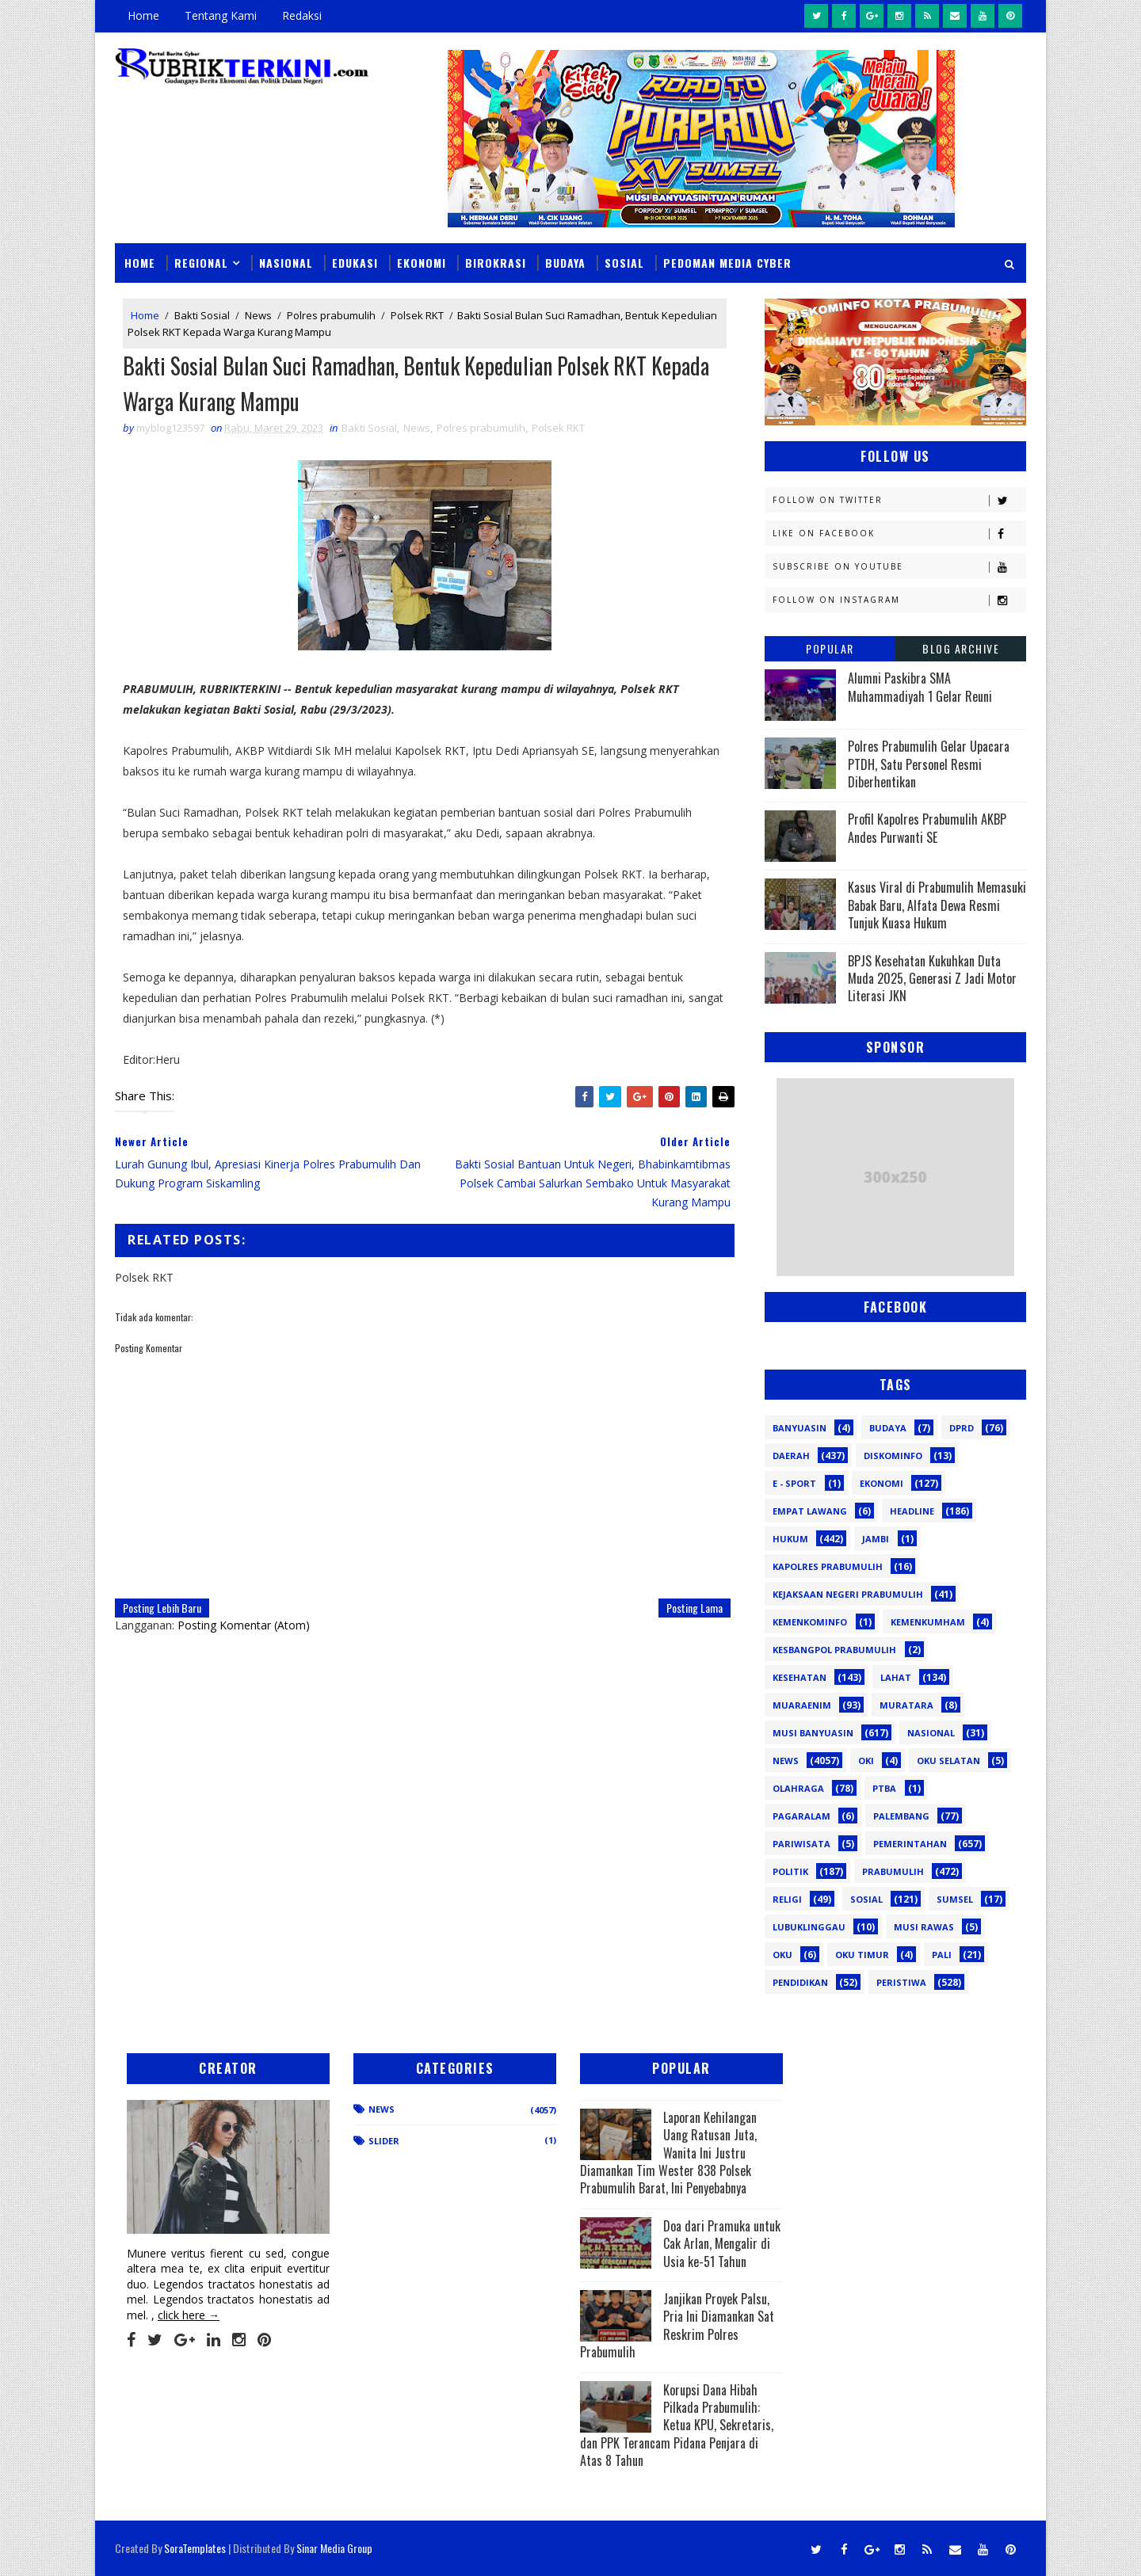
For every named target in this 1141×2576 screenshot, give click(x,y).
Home (143, 15)
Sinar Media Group (334, 2548)
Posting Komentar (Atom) (243, 1625)
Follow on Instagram (899, 600)
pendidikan (800, 1982)
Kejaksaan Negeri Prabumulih (848, 1594)
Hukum (790, 1539)
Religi (787, 1899)
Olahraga (798, 1788)
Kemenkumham (928, 1622)
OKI (866, 1760)
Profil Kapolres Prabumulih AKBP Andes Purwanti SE (927, 828)
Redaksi (302, 15)
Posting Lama (694, 1607)
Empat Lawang (810, 1511)
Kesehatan (799, 1677)
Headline (912, 1511)
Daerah (791, 1455)
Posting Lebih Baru (162, 1607)
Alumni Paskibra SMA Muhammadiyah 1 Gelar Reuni (920, 687)
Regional (201, 262)
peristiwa (901, 1982)
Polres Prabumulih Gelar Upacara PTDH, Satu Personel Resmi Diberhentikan (928, 764)
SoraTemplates (195, 2548)
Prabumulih (893, 1871)
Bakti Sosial (202, 315)
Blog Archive (960, 648)
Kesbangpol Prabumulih (834, 1650)
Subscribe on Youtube (899, 567)
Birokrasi (495, 262)
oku (782, 1955)
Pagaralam (801, 1816)
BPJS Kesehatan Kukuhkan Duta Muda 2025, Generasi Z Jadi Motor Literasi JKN (932, 978)
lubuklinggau (809, 1927)
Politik (790, 1871)
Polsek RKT (417, 315)
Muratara (906, 1705)
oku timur (862, 1955)
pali (942, 1955)
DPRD (961, 1428)
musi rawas (924, 1927)
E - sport (794, 1483)
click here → (188, 2315)
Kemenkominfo (810, 1622)
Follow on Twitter (899, 500)
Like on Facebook (899, 533)
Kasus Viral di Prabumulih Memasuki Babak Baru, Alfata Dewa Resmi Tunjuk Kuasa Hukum (937, 905)
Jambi (875, 1539)
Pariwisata (801, 1844)
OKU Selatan (948, 1760)
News (258, 315)
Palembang (901, 1816)
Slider (383, 2141)
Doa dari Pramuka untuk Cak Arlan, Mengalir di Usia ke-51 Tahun (721, 2243)
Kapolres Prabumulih (828, 1566)
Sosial (624, 262)
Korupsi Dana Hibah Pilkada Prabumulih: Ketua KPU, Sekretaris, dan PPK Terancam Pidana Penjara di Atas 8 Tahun (676, 2425)
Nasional (286, 262)
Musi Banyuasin (813, 1733)
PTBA (884, 1788)
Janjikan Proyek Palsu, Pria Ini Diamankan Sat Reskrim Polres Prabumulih (677, 2325)
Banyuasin (799, 1428)
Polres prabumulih (331, 315)
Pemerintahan (910, 1844)
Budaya (565, 262)
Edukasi (355, 262)
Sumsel (955, 1899)
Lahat (895, 1677)
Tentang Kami (221, 15)
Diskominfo (893, 1455)
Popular (830, 648)
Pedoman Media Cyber (727, 262)
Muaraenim (802, 1705)
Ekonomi (421, 262)
